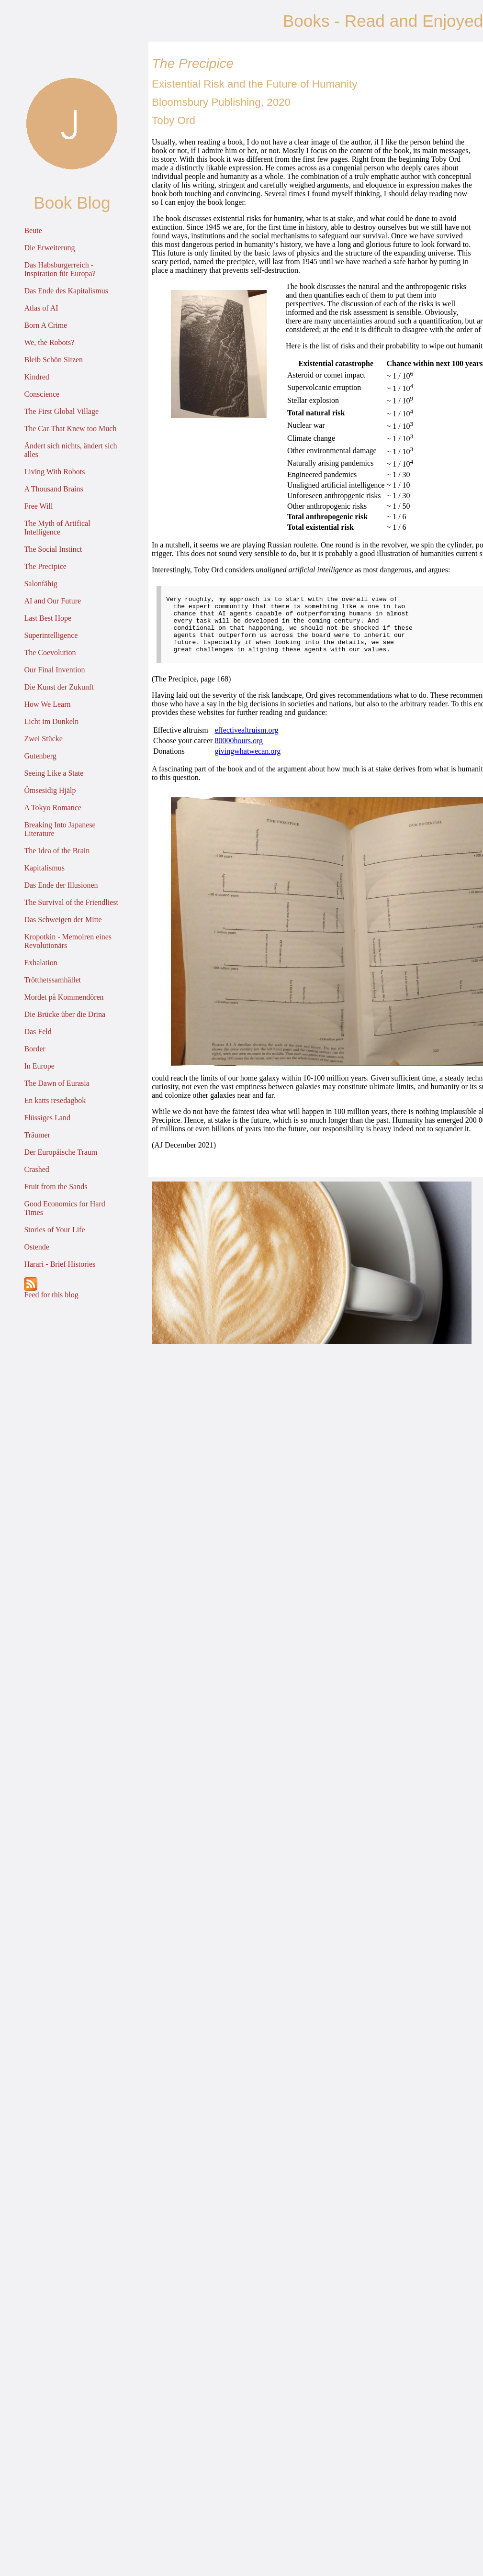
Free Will (38, 506)
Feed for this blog (51, 1288)
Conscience (41, 394)
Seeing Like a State (53, 773)
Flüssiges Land (47, 1118)
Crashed (36, 1169)
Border (34, 1049)
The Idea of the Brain (57, 851)
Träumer (37, 1135)
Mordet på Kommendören (63, 997)
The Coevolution (50, 652)
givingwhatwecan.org (247, 762)
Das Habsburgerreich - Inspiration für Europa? (59, 269)
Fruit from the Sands (55, 1186)
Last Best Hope (47, 618)
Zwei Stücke (43, 739)
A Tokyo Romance (52, 807)
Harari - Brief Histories (59, 1264)
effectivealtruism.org (246, 741)
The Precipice (45, 566)
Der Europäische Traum (60, 1152)
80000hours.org (238, 752)
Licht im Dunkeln (51, 721)
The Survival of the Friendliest (71, 902)
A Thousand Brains (53, 489)
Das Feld (37, 1031)
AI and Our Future (52, 601)
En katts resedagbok (55, 1100)
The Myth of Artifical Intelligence (57, 527)
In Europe (39, 1066)
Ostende (36, 1247)
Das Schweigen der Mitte (62, 919)
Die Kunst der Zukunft (58, 687)
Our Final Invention (54, 670)
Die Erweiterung (49, 248)
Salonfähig (40, 584)
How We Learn (47, 704)
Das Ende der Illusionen (61, 885)
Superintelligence (51, 635)
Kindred (36, 377)
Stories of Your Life (54, 1230)
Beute (33, 230)
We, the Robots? (49, 342)
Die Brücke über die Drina (64, 1014)
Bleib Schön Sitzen (53, 360)
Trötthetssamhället (52, 980)
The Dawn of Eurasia (56, 1083)
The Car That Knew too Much (70, 428)
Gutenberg (40, 756)
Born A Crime (45, 325)
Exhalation (40, 963)
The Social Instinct (53, 549)
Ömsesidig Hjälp (50, 790)
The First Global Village (61, 411)
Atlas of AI (41, 308)
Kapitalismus (44, 868)
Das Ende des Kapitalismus (66, 291)
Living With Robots (54, 472)
